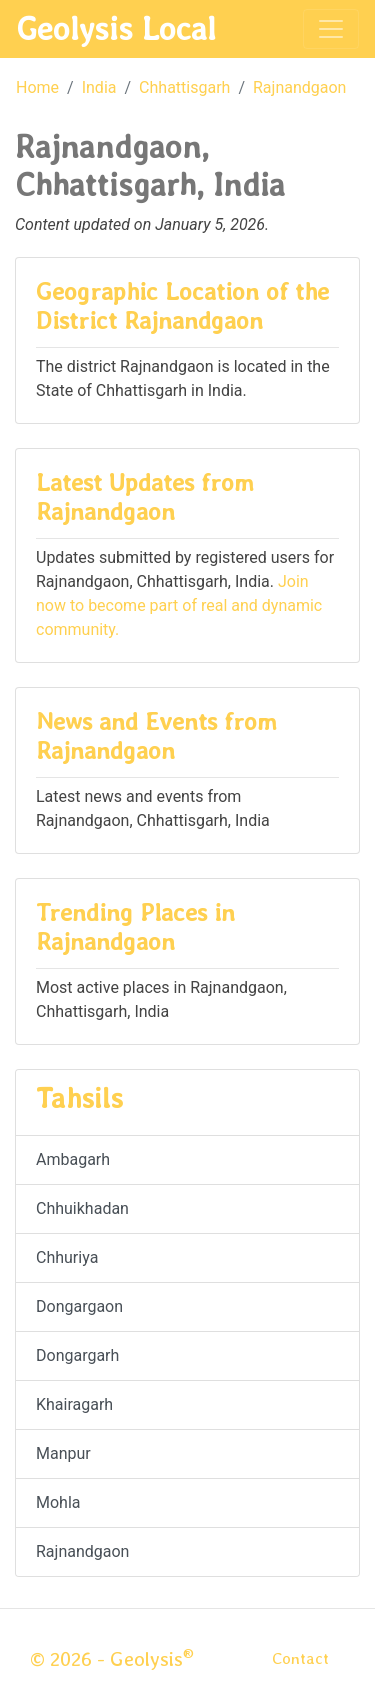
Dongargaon (79, 1306)
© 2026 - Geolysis (112, 1659)
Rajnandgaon (299, 87)
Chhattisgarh (184, 87)
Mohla (58, 1502)
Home (37, 87)
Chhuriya (67, 1257)
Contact (300, 1658)
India (99, 87)
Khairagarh (74, 1404)
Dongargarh (77, 1355)
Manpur (63, 1453)
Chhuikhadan (82, 1208)
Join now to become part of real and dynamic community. (179, 605)
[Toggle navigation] (331, 29)
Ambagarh (73, 1159)
